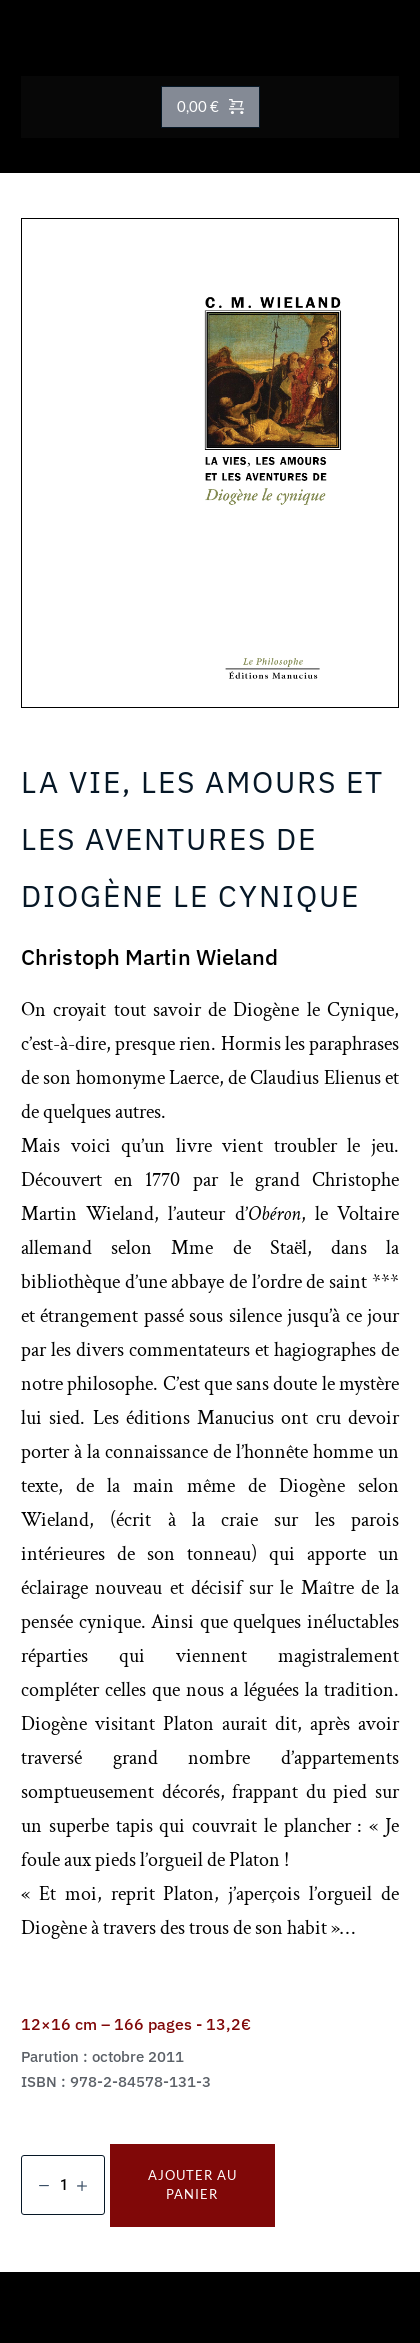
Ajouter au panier (192, 2185)
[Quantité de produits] (63, 2185)
